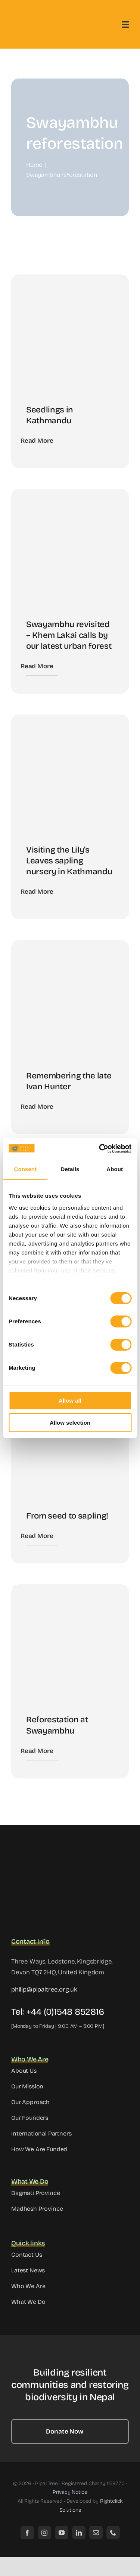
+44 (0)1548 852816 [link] (65, 2012)
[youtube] (61, 2532)
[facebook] (27, 2532)
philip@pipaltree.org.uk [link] (44, 1989)
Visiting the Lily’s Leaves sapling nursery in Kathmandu (69, 860)
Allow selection (70, 1422)
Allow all (70, 1400)
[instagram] (44, 2532)
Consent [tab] (25, 1169)
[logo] (39, 18)
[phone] (113, 2532)
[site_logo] (48, 1847)
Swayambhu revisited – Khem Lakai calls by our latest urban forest (68, 635)
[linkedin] (78, 2532)
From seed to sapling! (67, 1516)
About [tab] (114, 1169)
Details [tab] (70, 1169)
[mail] (96, 2532)
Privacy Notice (70, 2492)
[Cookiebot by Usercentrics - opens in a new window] (99, 1149)
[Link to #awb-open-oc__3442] (125, 25)
